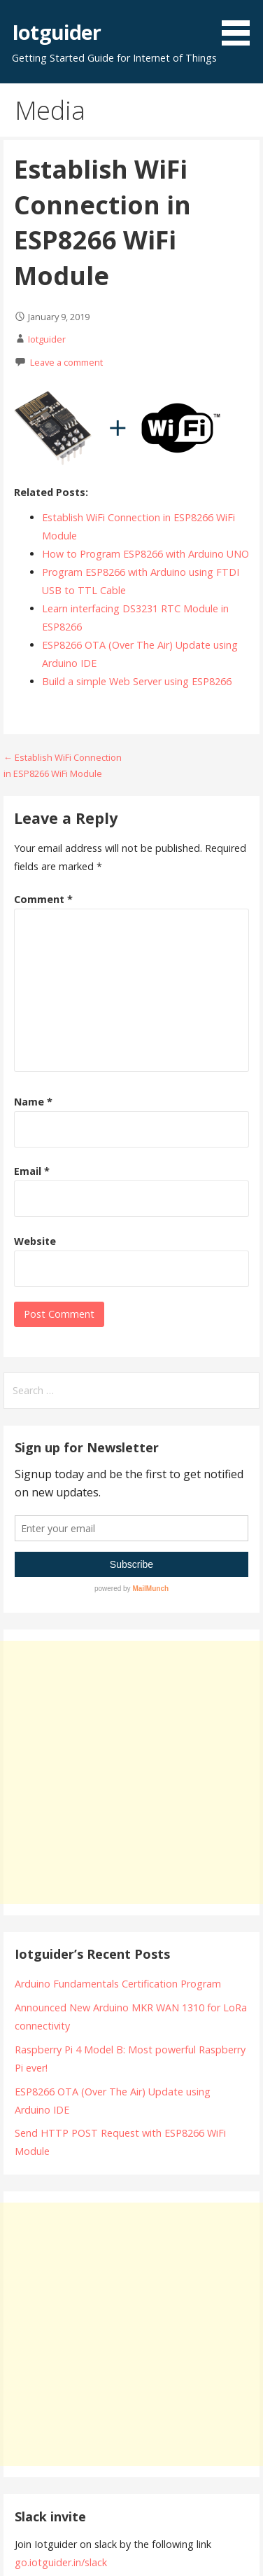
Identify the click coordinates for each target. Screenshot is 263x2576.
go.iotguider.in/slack (61, 2562)
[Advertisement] (131, 1772)
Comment (43, 899)
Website (35, 1241)
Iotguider (56, 32)
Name (33, 1101)
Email (32, 1171)
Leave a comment (66, 362)
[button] (240, 25)
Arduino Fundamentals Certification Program (118, 1983)
